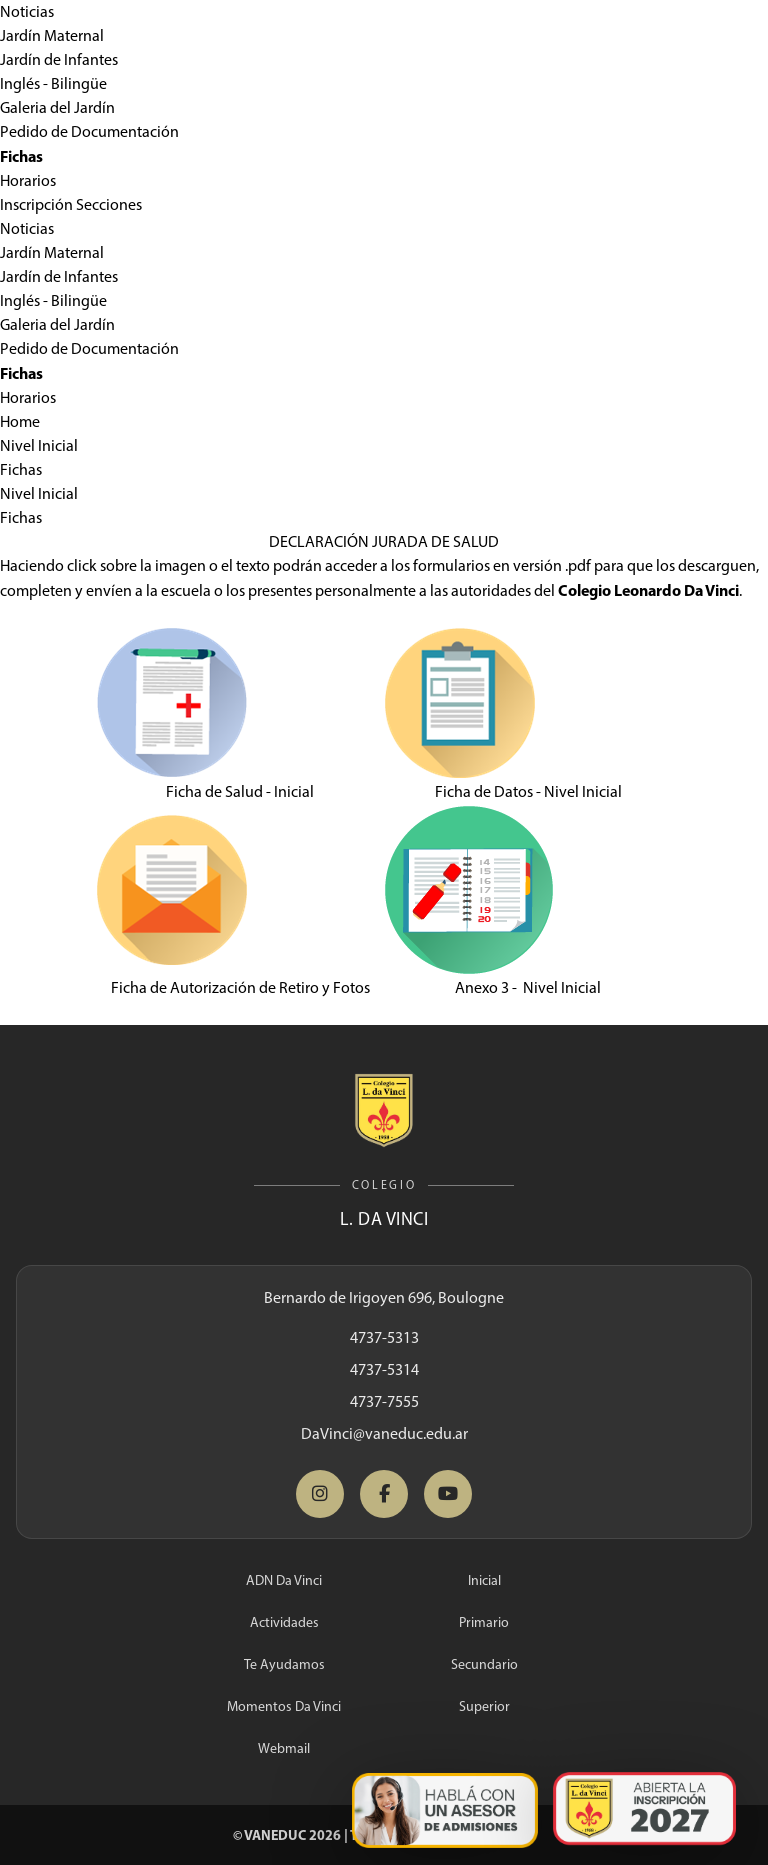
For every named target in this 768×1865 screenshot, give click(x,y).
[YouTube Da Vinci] (448, 1494)
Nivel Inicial (39, 445)
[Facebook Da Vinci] (384, 1494)
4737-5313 (384, 1337)
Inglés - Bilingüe (53, 83)
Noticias (27, 11)
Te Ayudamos (284, 1664)
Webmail (284, 1748)
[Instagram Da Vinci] (320, 1494)
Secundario (484, 1664)
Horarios (28, 180)
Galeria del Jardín (57, 107)
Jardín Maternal (52, 35)
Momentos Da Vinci (284, 1706)
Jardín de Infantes (59, 59)
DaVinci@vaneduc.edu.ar (384, 1433)
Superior (484, 1706)
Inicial (484, 1580)
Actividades (284, 1622)
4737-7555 (384, 1401)
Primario (484, 1622)
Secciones (109, 204)
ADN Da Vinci (284, 1580)
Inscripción (36, 204)
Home (20, 421)
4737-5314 (384, 1369)
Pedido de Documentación (89, 131)
